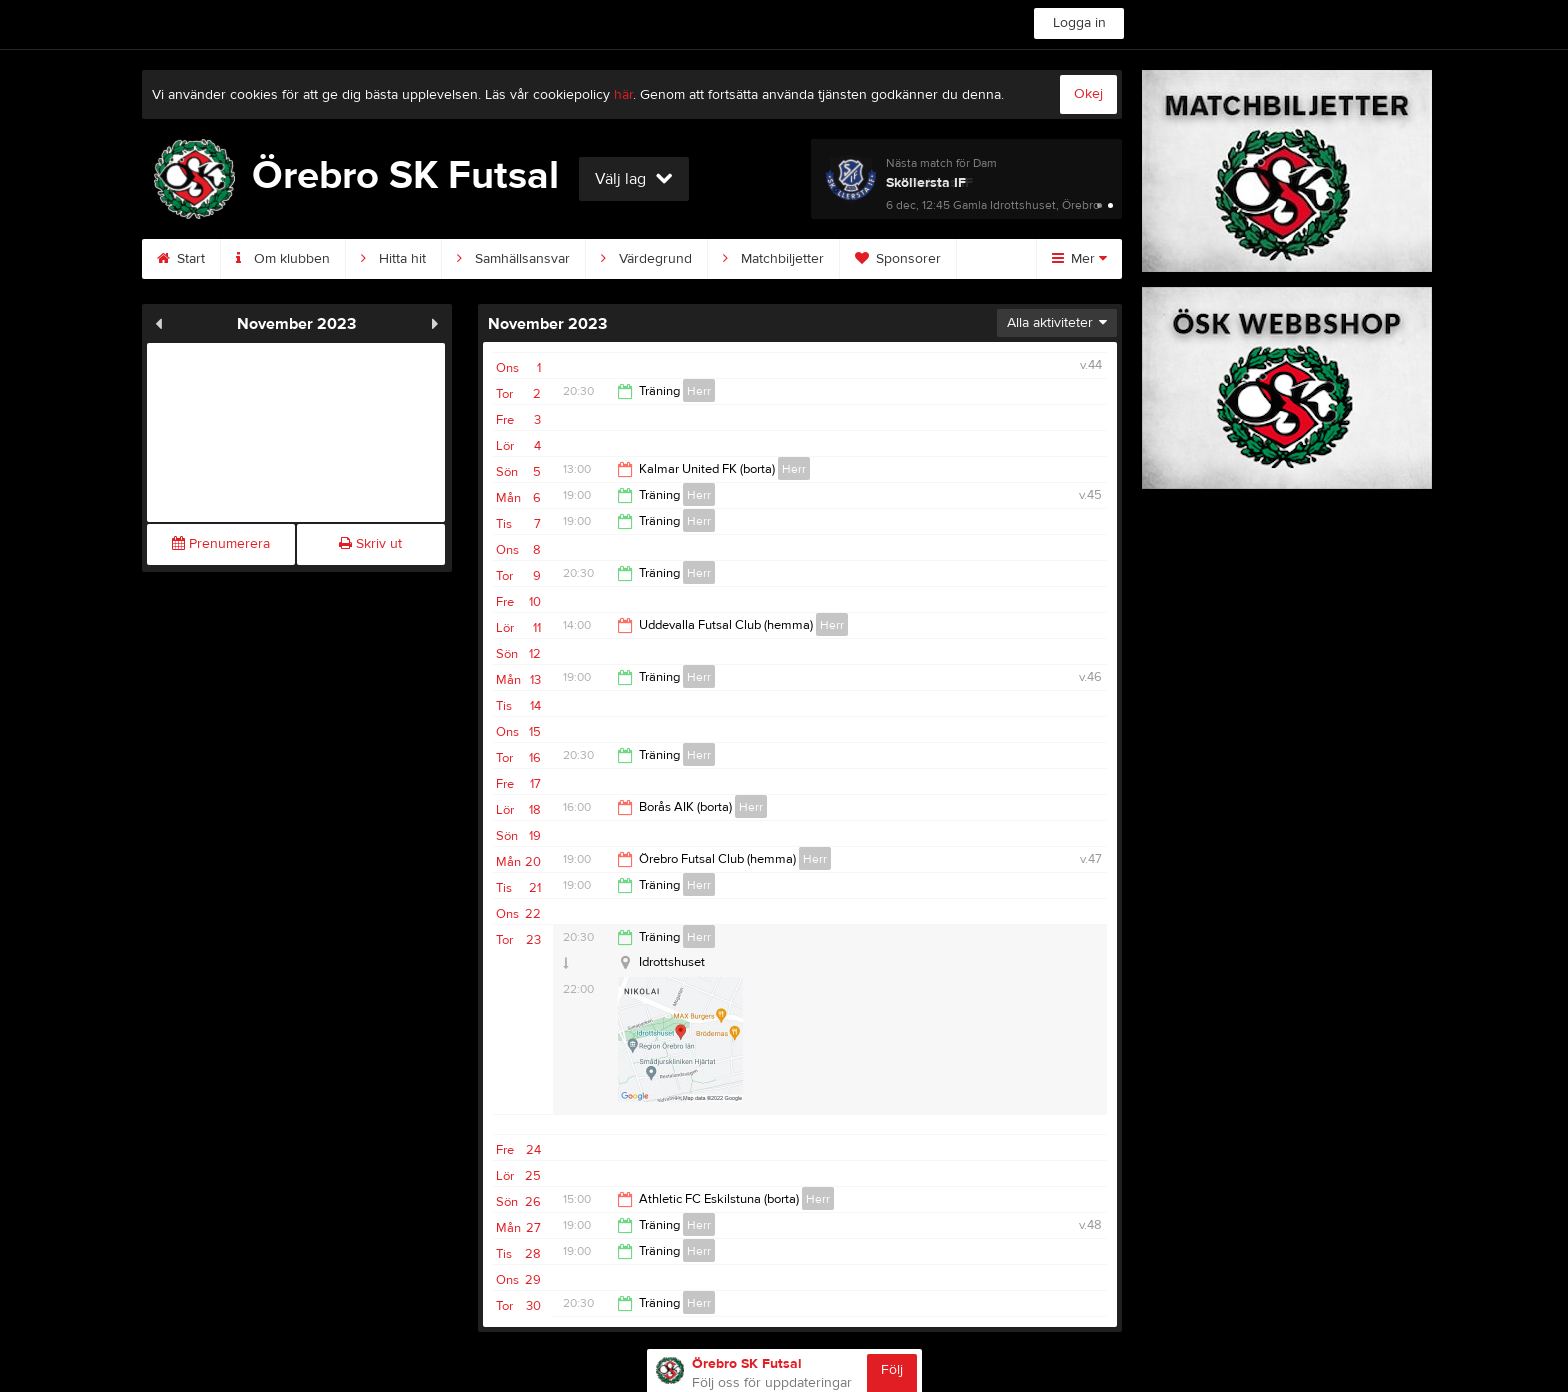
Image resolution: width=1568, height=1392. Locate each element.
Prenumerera (221, 544)
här (623, 95)
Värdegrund (646, 259)
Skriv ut (370, 544)
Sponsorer (898, 259)
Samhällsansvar (513, 259)
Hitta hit (393, 259)
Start (181, 259)
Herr (699, 391)
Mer (1079, 259)
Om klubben (283, 259)
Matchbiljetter (773, 259)
